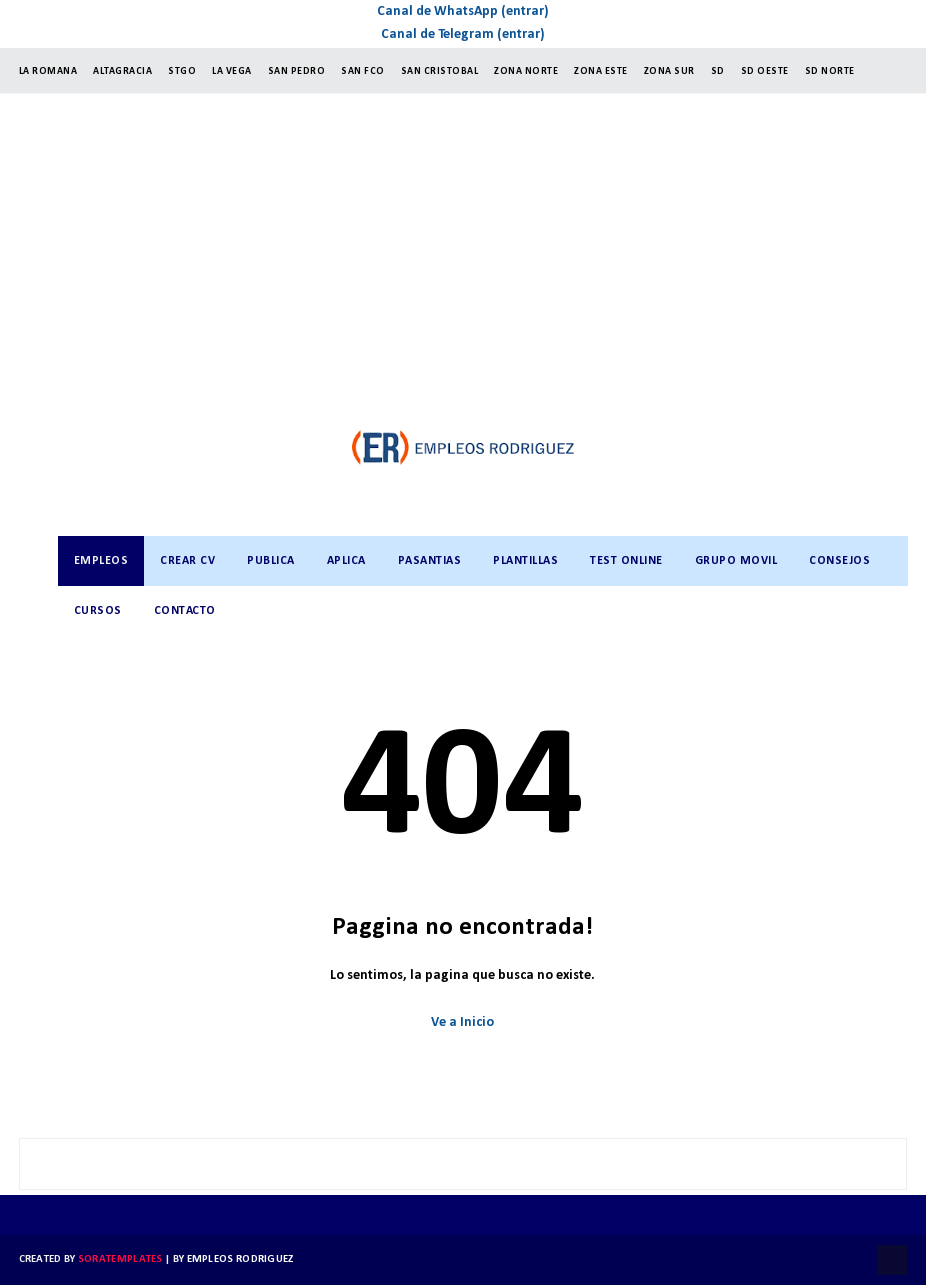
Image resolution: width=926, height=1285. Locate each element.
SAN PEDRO (297, 71)
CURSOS (98, 611)
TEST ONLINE (626, 561)
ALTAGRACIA (122, 71)
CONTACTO (185, 611)
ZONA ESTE (601, 71)
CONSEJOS (839, 561)
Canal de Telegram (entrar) (463, 34)
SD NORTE (830, 71)
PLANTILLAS (525, 561)
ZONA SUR (669, 71)
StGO (182, 71)
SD (718, 71)
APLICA (346, 561)
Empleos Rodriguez (240, 1259)
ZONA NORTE (526, 71)
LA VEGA (232, 71)
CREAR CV (187, 561)
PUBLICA (271, 561)
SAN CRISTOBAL (440, 71)
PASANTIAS (430, 561)
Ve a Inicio (462, 1022)
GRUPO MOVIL (736, 561)
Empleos (101, 561)
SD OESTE (765, 71)
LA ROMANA (48, 71)
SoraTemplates (120, 1259)
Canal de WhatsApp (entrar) (463, 11)
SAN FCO (363, 71)
